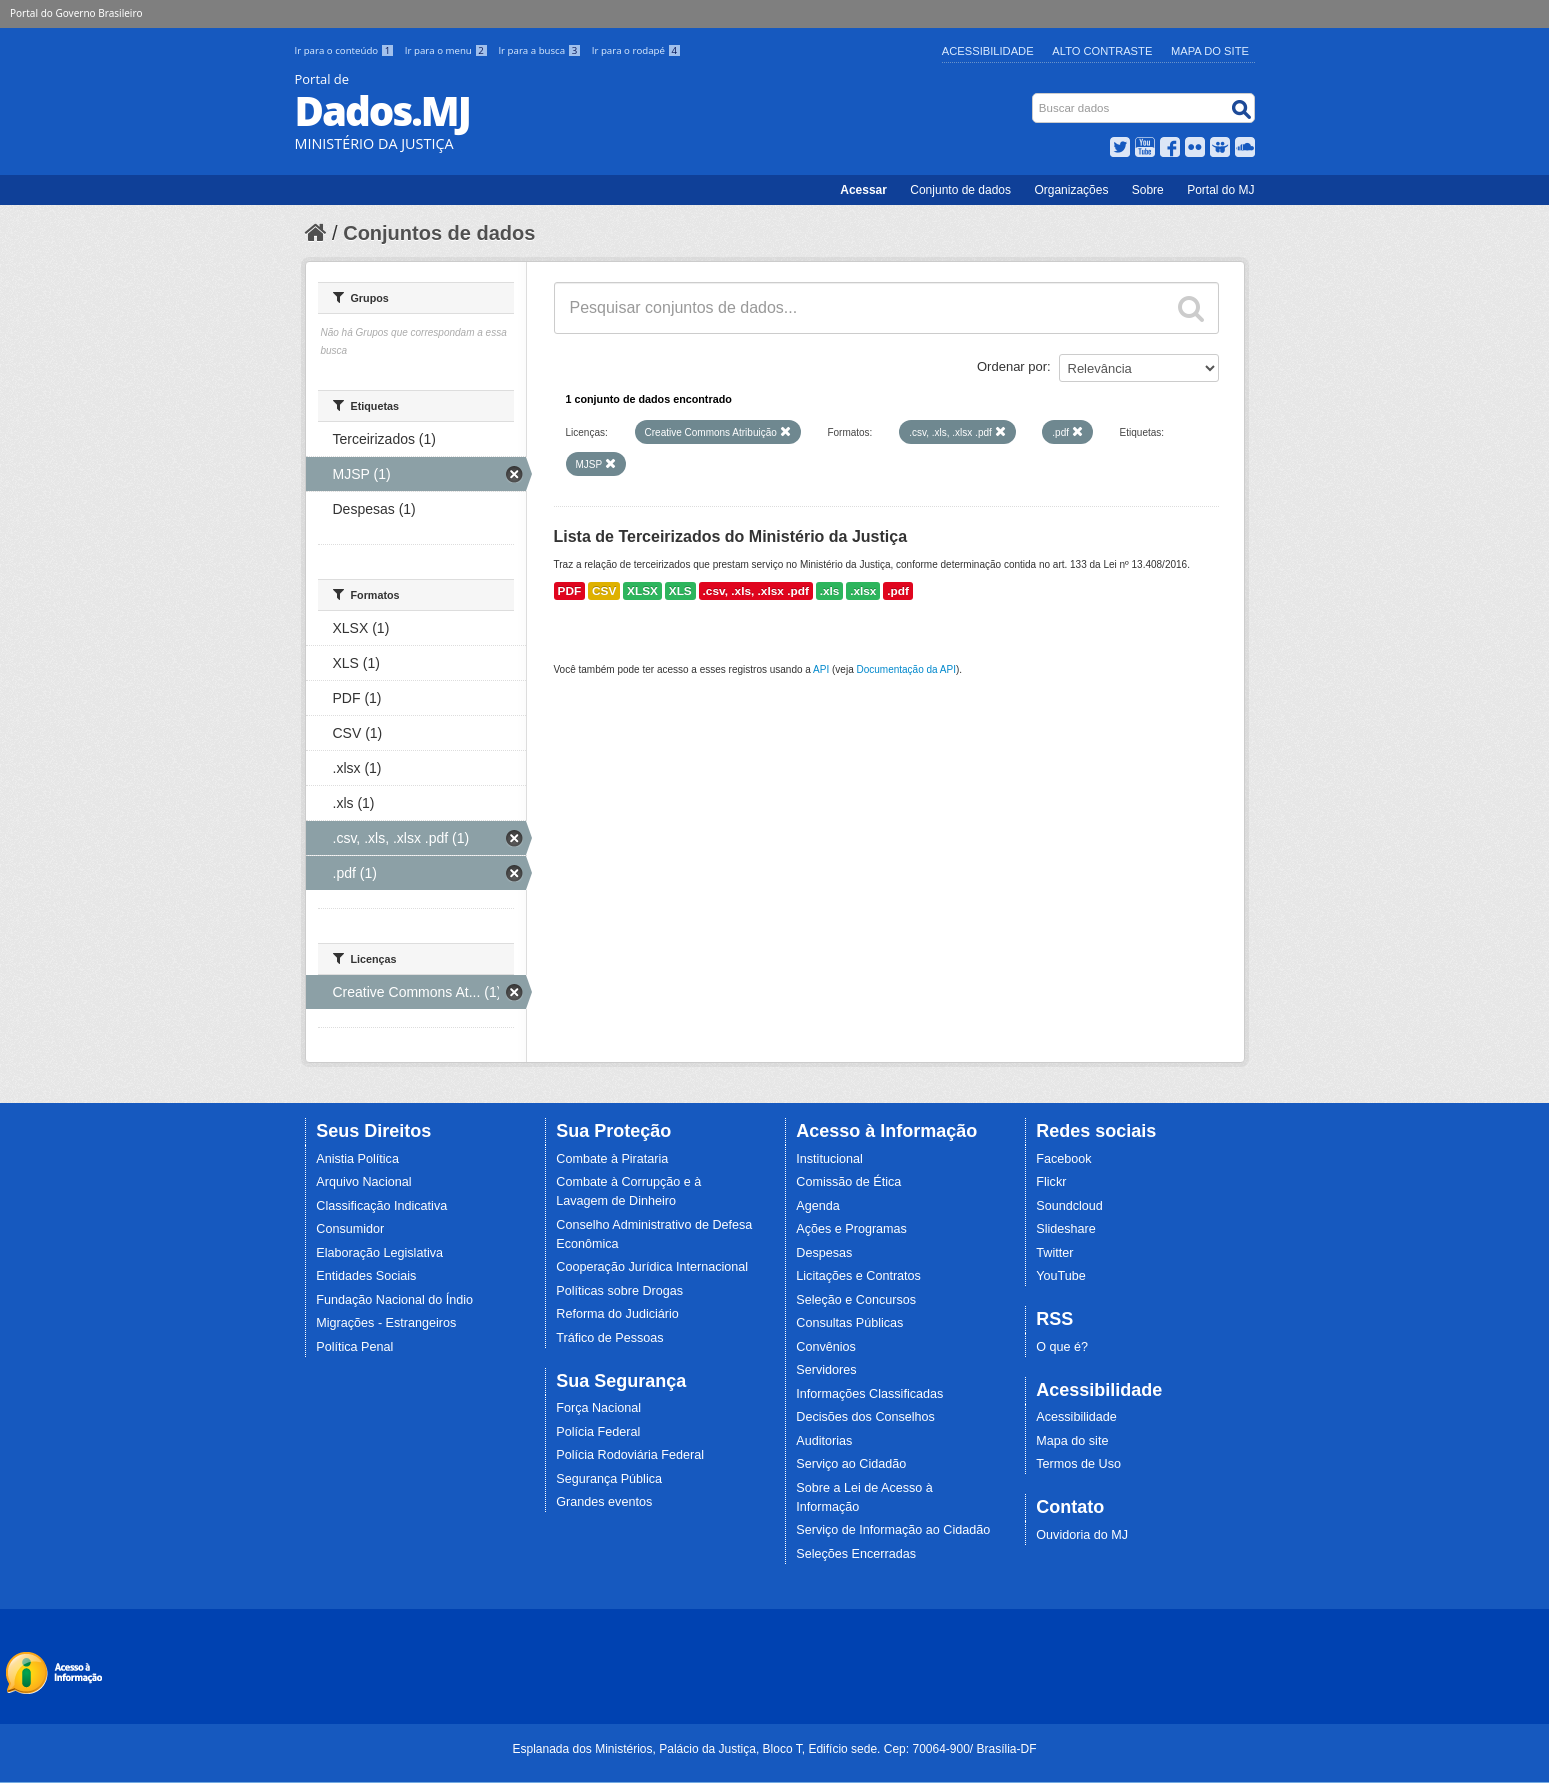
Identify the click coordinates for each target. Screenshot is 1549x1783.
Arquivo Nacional (363, 1182)
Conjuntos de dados (439, 233)
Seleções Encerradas (856, 1554)
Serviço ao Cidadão (851, 1464)
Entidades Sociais (366, 1276)
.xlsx (863, 591)
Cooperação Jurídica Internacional (652, 1267)
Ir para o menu (448, 50)
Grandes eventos (604, 1502)
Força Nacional (598, 1408)
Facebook (1063, 1159)
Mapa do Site (1210, 51)
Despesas (824, 1253)
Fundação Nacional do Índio (394, 1300)
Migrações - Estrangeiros (386, 1323)
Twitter (1054, 1253)
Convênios (826, 1347)
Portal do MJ (1220, 190)
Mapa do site (1072, 1441)
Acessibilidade (988, 51)
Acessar (863, 190)
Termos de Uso (1078, 1464)
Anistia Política (357, 1159)
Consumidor (350, 1229)
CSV (604, 591)
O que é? (1062, 1347)
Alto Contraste (1102, 51)
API (821, 669)
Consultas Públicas (849, 1323)
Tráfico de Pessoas (609, 1338)
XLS (680, 591)
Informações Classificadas (869, 1394)
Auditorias (824, 1441)
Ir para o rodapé (636, 50)
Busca (1033, 97)
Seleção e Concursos (856, 1300)
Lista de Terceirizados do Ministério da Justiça (731, 536)
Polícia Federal (598, 1432)
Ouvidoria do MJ (1082, 1535)
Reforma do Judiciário (617, 1314)
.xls (830, 591)
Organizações (1071, 190)
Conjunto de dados (960, 190)
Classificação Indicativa (381, 1206)
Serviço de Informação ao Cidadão (893, 1530)
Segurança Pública (609, 1479)
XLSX (642, 591)
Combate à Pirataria (612, 1159)
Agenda (817, 1206)
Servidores (826, 1370)
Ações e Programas (851, 1229)
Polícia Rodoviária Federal (630, 1455)
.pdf (898, 591)
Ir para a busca (540, 50)
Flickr (1051, 1182)
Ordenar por (1012, 366)
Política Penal (354, 1347)
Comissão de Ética (848, 1182)
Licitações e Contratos (858, 1276)
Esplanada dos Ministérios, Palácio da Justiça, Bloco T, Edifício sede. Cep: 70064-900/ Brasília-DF (774, 1749)
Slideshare (1066, 1229)
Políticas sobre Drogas (619, 1291)
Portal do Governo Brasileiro (76, 13)
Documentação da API (906, 669)
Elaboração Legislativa (379, 1253)
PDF (570, 591)
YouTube (1061, 1276)
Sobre (1148, 190)
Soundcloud (1069, 1206)
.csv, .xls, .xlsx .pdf (756, 591)
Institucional (829, 1159)
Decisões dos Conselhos (865, 1417)
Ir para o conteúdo (346, 50)
